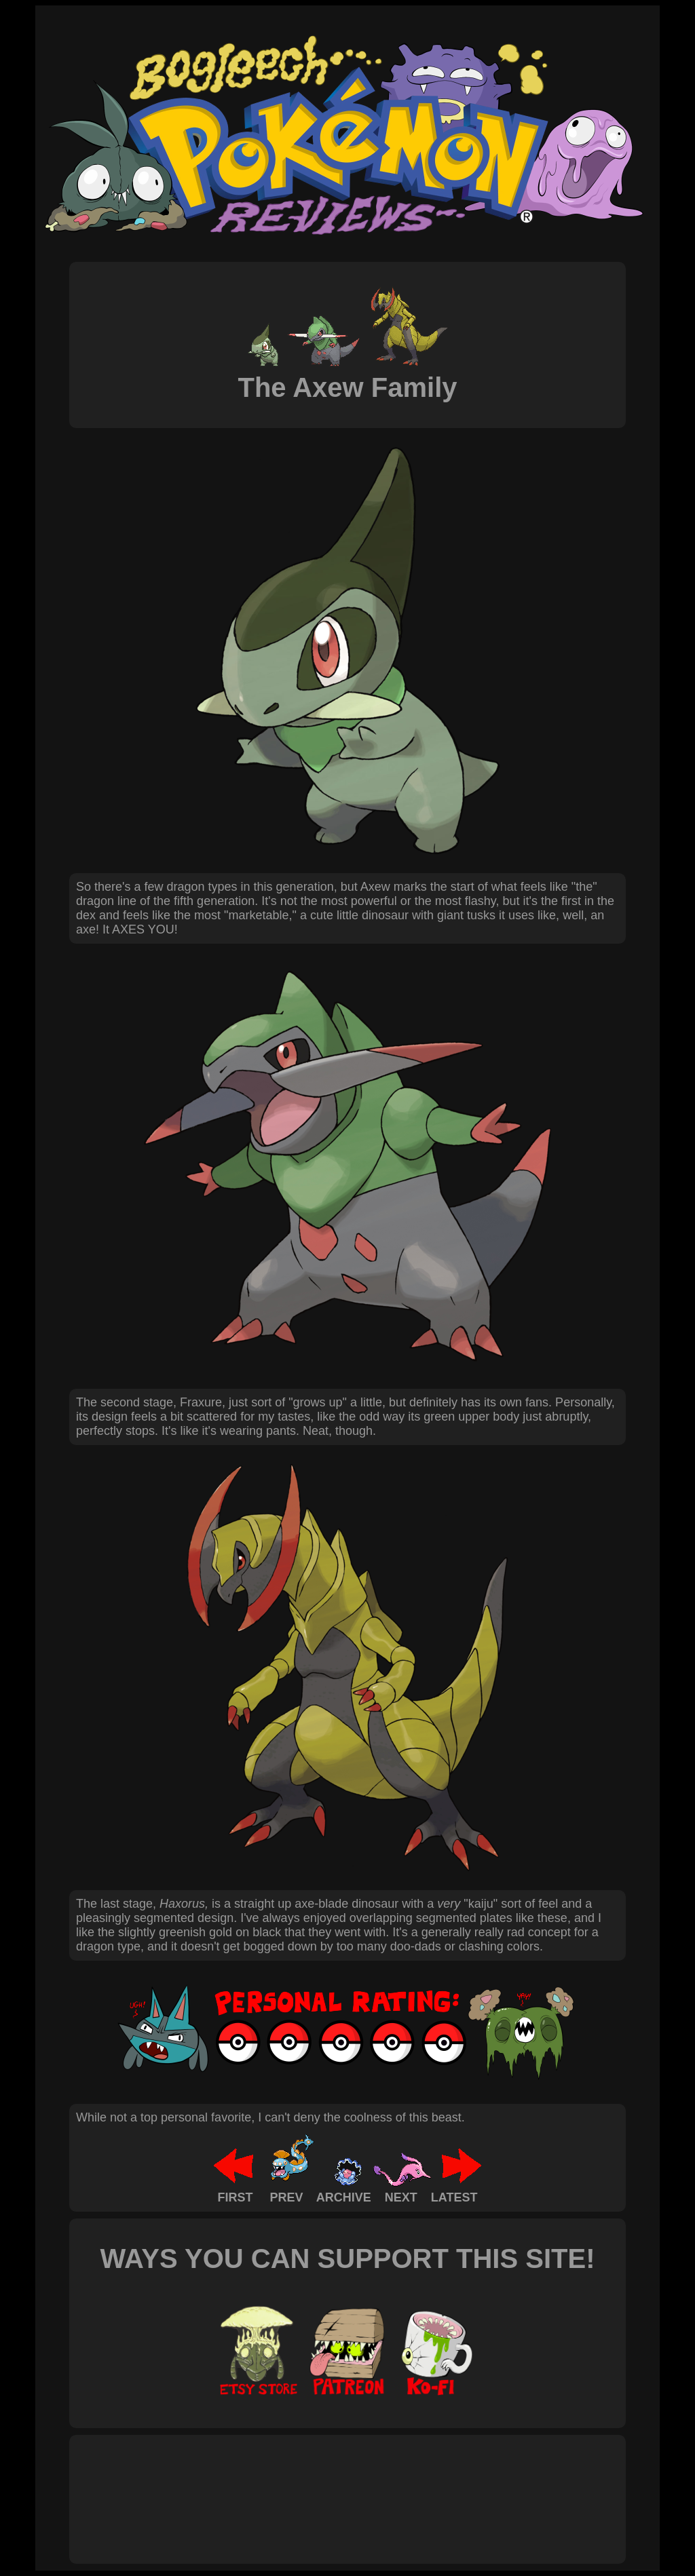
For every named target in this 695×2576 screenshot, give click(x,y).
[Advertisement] (323, 2484)
